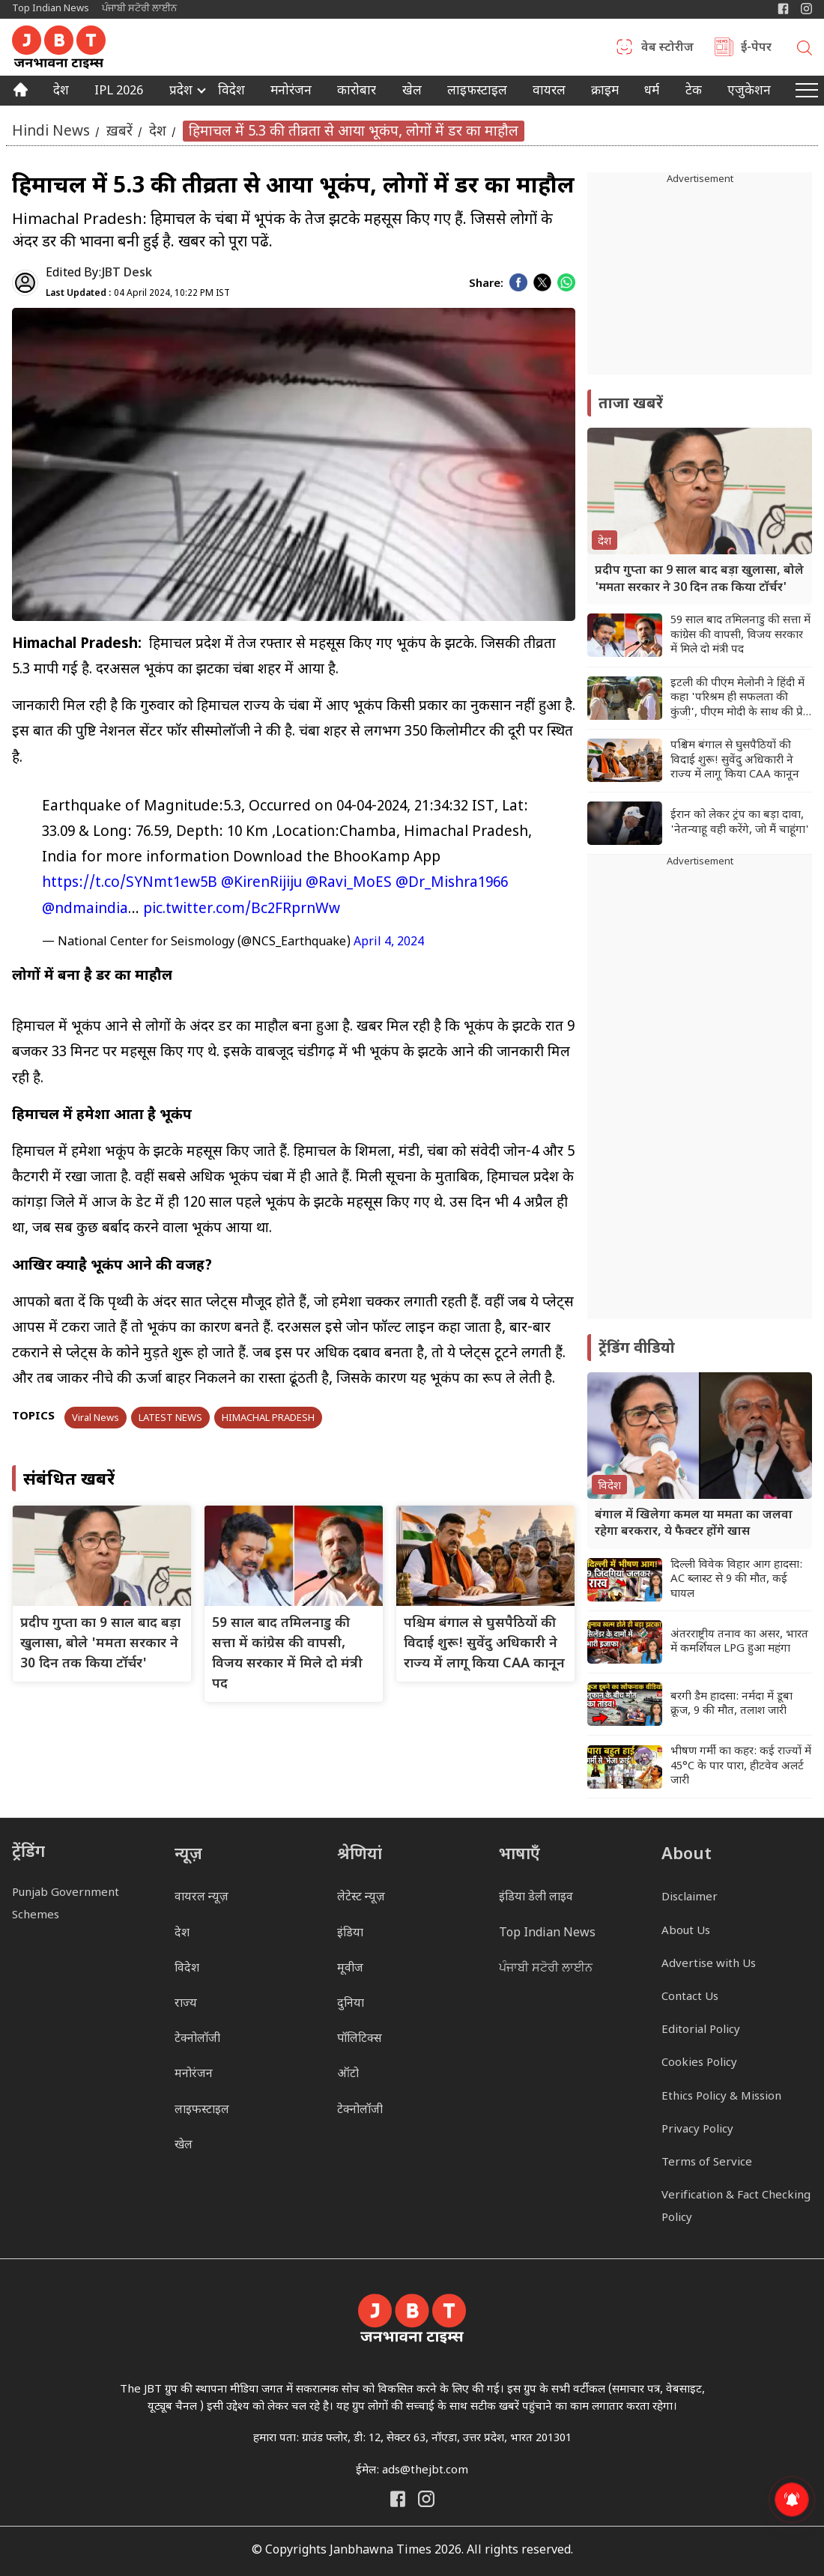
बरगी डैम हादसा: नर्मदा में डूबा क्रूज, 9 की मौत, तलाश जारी (731, 1704)
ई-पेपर (756, 49)
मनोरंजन (291, 92)
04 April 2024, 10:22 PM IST (138, 294)
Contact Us (689, 1997)
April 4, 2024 (389, 943)
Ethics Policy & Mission (721, 2097)
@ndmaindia (85, 909)
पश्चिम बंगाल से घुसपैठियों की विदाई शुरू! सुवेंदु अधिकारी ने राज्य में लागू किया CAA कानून (484, 1644)
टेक (693, 92)
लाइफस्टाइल (202, 2110)
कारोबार (356, 92)
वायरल (549, 92)
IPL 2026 (118, 92)
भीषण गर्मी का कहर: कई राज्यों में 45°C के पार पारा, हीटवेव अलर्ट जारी (740, 1766)
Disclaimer (689, 1898)
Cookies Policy (699, 2063)
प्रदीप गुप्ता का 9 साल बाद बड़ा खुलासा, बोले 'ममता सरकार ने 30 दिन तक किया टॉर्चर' (100, 1644)
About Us (685, 1931)
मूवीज (350, 1969)
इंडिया (350, 1934)
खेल (412, 92)
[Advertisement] (700, 1094)
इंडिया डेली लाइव (536, 1898)
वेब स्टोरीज (667, 49)
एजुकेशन (749, 92)
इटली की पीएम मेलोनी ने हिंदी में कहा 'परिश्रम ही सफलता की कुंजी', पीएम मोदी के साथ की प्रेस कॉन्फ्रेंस (740, 698)
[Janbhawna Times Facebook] (783, 8)
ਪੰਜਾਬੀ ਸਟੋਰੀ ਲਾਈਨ (139, 8)
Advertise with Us (708, 1964)
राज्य (186, 2004)
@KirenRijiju (261, 883)
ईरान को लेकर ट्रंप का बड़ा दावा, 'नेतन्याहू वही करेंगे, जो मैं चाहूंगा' (739, 822)
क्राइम (605, 92)
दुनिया (350, 2004)
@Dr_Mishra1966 (452, 883)
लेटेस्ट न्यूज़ (361, 1898)
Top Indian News (50, 8)
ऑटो (348, 2074)
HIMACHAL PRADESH (268, 1418)
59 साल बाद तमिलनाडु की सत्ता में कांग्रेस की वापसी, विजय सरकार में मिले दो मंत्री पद (740, 635)
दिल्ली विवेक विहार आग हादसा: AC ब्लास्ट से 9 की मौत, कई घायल (736, 1579)
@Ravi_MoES (349, 883)
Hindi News (51, 131)
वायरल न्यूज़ (201, 1898)
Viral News (95, 1418)
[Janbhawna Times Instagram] (806, 8)
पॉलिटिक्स (359, 2039)
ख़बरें (119, 131)
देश (61, 92)
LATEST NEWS (170, 1418)
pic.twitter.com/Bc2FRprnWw (241, 909)
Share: (486, 284)
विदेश (231, 92)
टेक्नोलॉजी (197, 2039)
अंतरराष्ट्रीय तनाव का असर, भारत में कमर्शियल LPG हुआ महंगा (739, 1642)
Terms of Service (706, 2163)
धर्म (651, 92)
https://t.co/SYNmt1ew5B (129, 883)
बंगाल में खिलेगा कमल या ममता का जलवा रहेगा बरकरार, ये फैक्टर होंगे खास (694, 1524)
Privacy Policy (697, 2130)
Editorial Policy (700, 2030)
